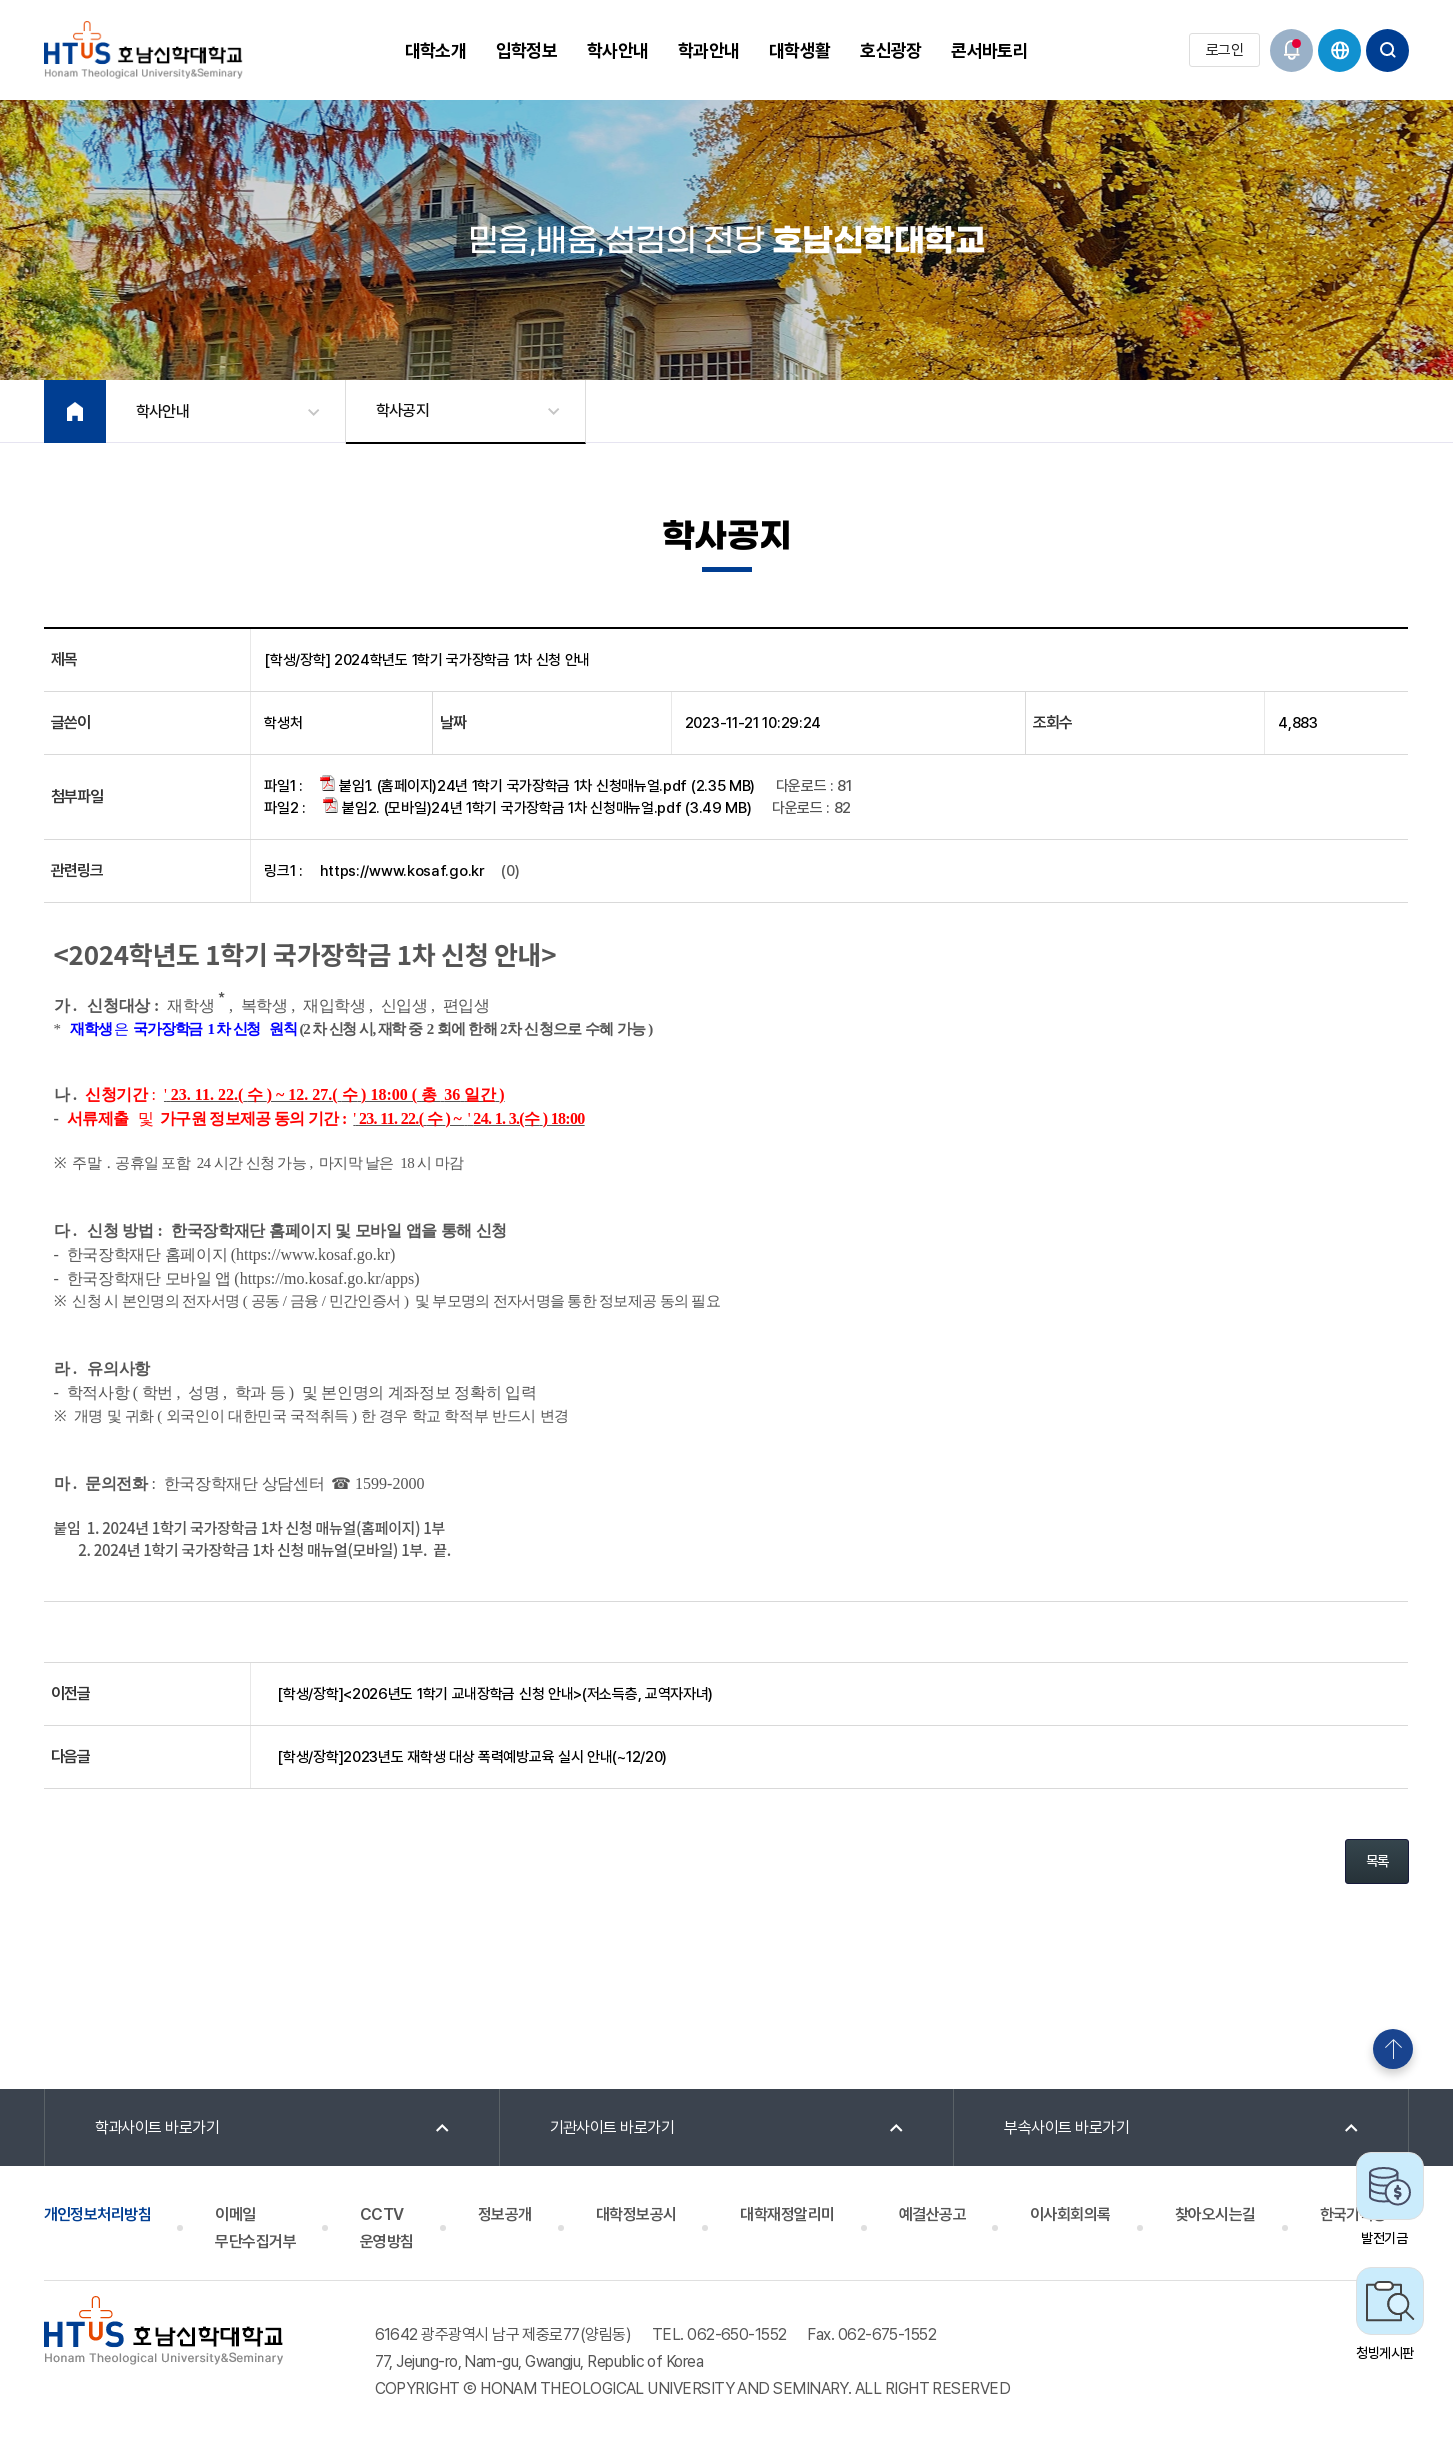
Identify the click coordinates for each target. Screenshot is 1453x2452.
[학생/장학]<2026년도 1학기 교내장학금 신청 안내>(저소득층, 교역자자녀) (495, 1694)
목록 (1377, 1861)
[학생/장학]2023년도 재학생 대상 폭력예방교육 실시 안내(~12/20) (472, 1757)
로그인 (1224, 50)
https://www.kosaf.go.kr (402, 871)
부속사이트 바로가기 (1066, 2127)
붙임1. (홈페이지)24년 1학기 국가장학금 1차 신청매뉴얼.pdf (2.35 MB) (538, 785)
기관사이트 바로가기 (612, 2127)
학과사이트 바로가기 (157, 2127)
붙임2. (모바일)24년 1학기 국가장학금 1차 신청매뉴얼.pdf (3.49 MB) (537, 807)
